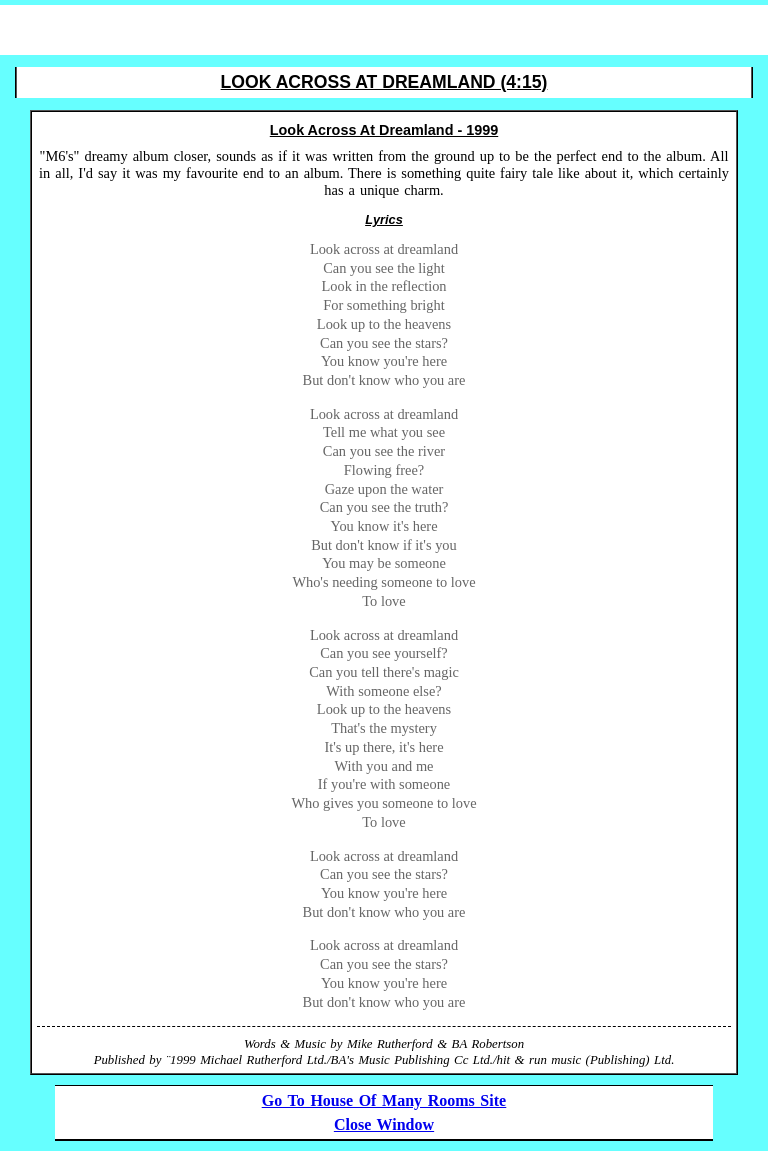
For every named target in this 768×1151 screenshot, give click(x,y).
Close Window (384, 1124)
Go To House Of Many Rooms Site (384, 1100)
